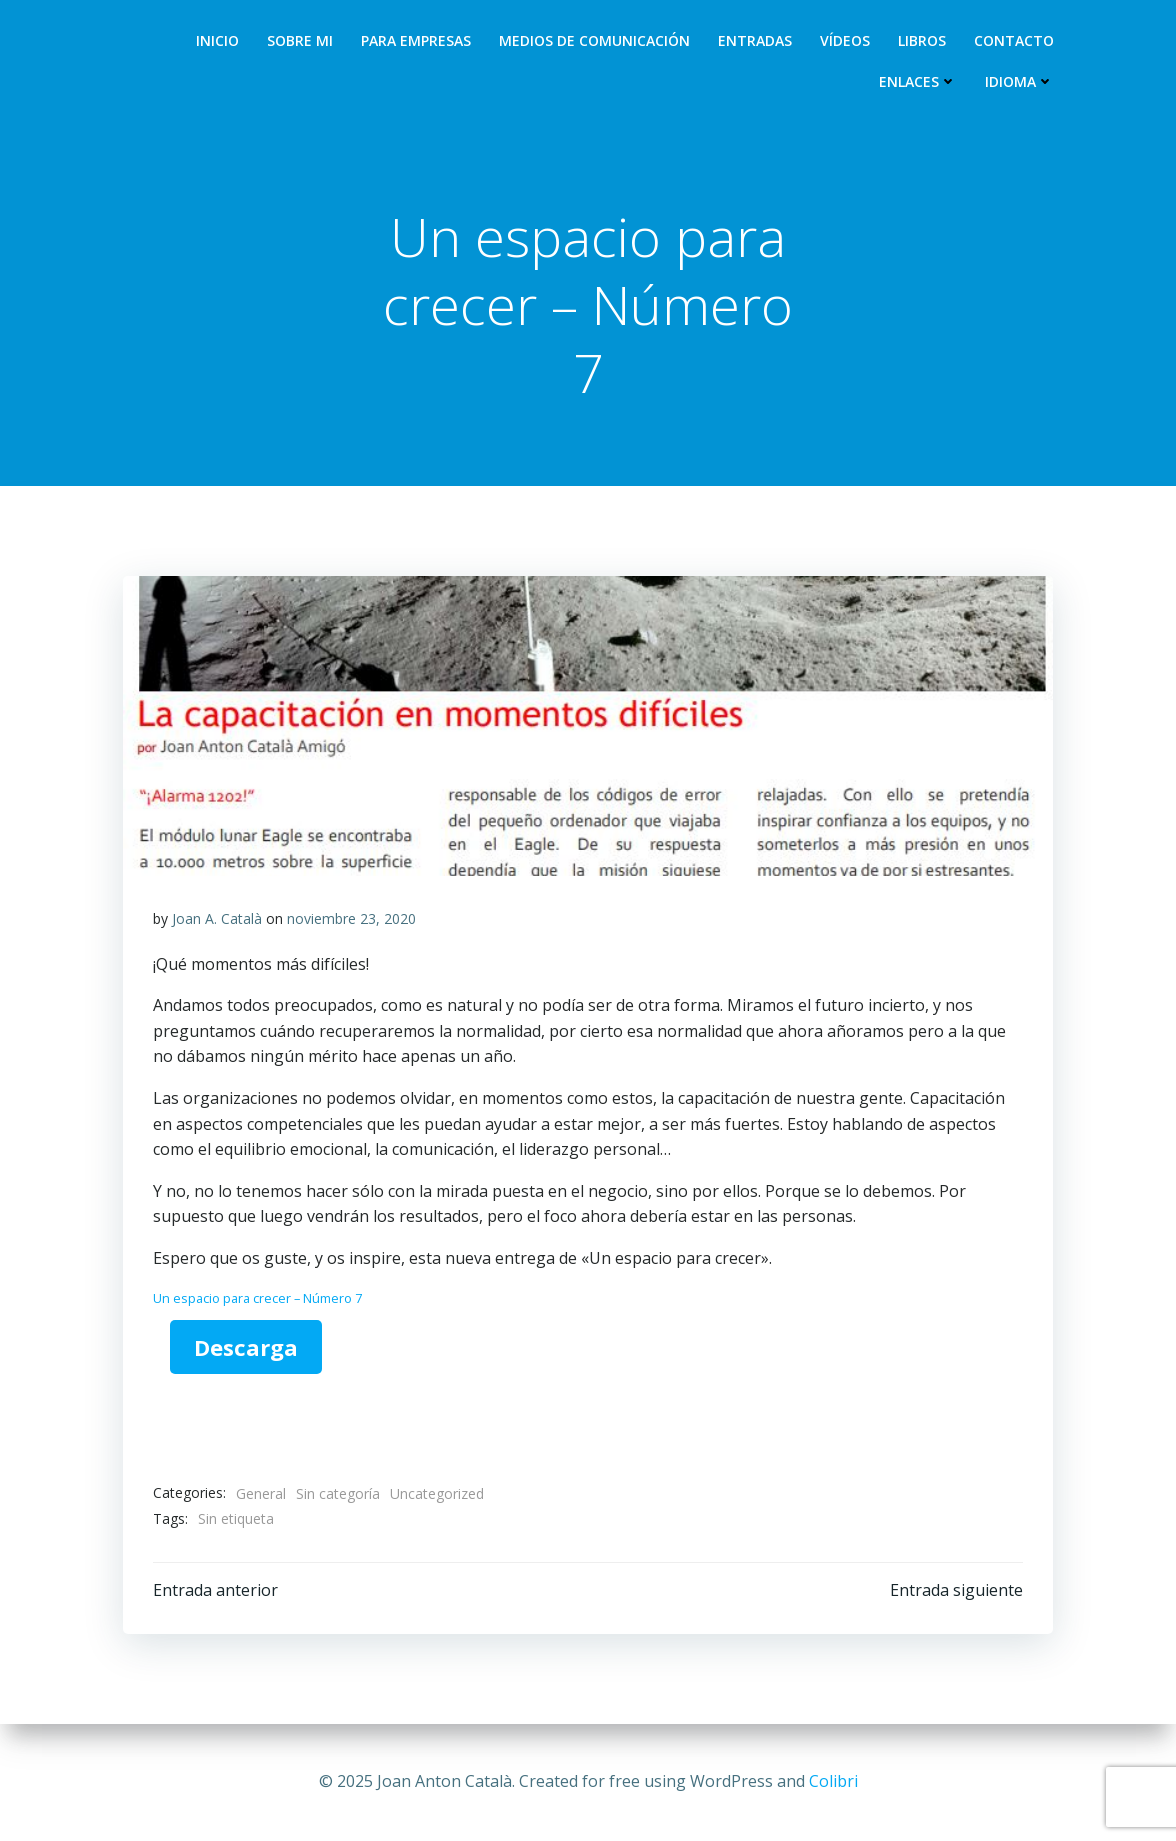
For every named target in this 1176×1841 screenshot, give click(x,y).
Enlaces (918, 81)
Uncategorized (437, 1493)
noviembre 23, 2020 (351, 918)
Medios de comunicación (594, 40)
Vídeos (845, 40)
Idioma (1019, 81)
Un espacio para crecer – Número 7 (257, 1298)
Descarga (246, 1347)
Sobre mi (300, 40)
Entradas (755, 40)
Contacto (1014, 40)
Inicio (217, 40)
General (261, 1493)
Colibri (833, 1781)
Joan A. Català (217, 918)
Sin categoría (338, 1493)
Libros (922, 40)
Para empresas (416, 40)
